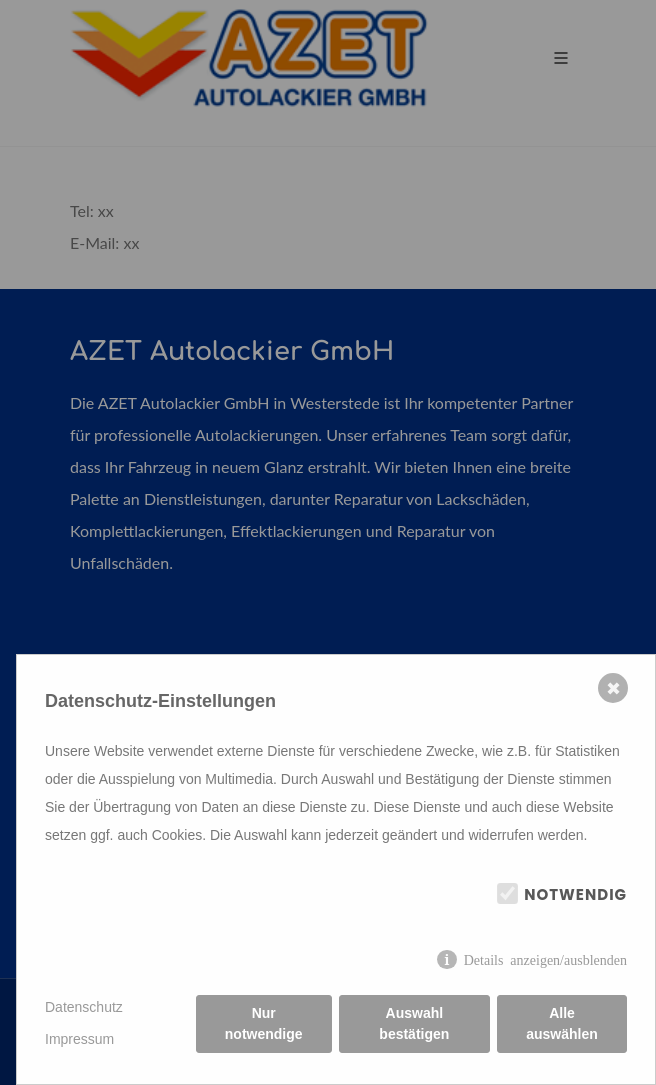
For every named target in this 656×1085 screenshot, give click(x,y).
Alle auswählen (562, 1023)
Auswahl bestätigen (414, 1023)
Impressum (79, 1039)
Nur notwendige (264, 1023)
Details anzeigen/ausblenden (545, 959)
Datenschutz (84, 1007)
